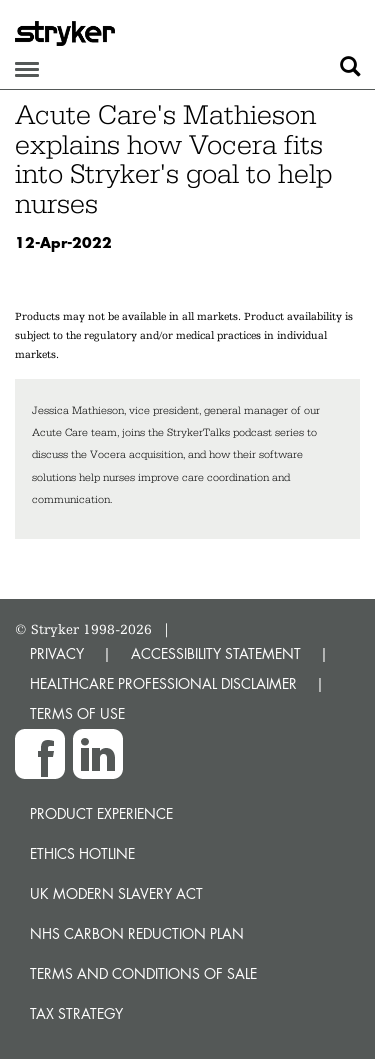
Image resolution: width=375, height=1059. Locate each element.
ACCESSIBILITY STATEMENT (216, 653)
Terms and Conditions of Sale (143, 973)
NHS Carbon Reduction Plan (137, 933)
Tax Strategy (76, 1013)
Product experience (101, 813)
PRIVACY (57, 653)
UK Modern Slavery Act (116, 893)
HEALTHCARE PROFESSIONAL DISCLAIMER (163, 683)
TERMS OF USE (77, 713)
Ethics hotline (82, 853)
